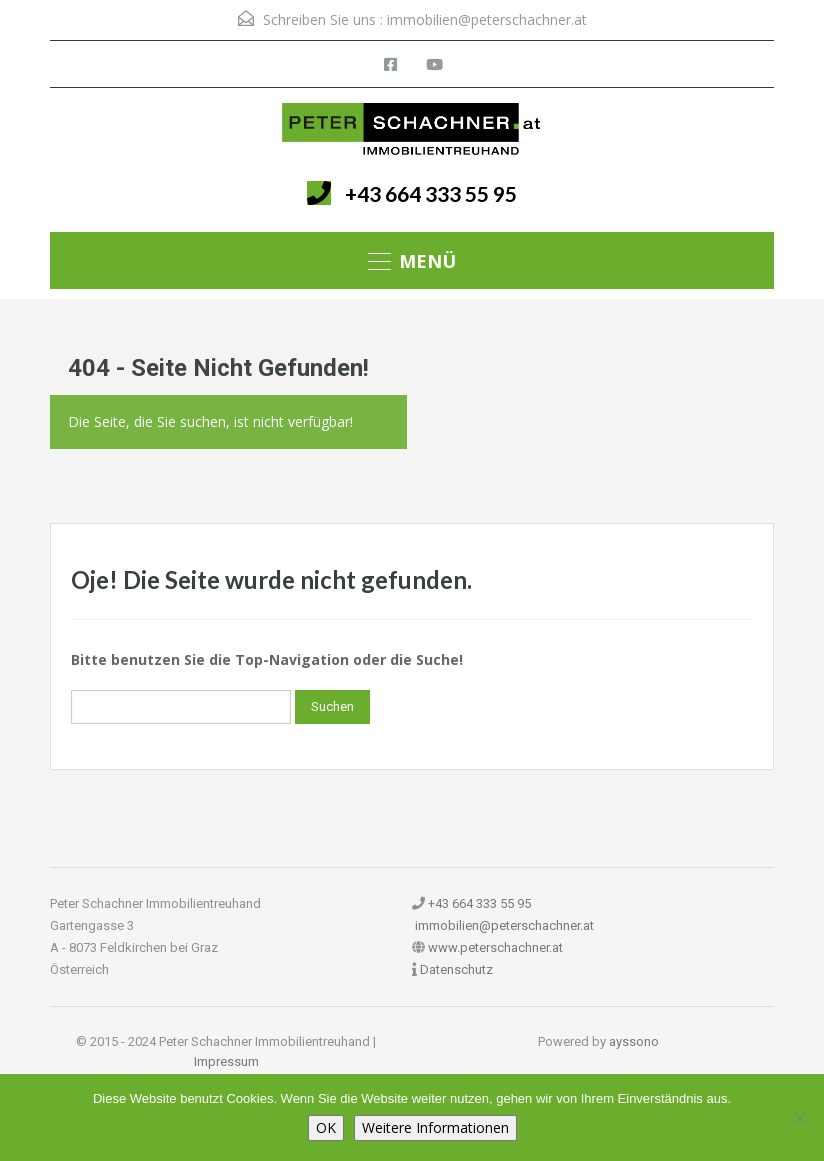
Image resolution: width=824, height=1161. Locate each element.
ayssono (634, 1041)
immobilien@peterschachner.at (487, 19)
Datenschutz (456, 969)
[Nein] (799, 1118)
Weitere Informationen (435, 1127)
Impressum (226, 1061)
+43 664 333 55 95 (431, 193)
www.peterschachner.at (495, 947)
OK (326, 1127)
